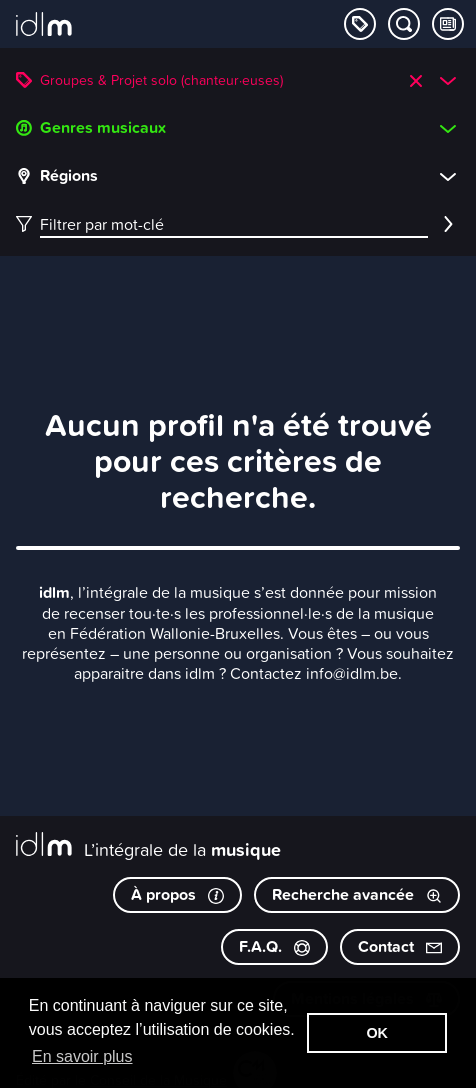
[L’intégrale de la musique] (44, 26)
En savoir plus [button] (82, 1056)
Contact (400, 946)
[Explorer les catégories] (360, 24)
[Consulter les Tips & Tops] (448, 24)
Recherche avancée (357, 894)
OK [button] (377, 1033)
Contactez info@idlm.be (314, 673)
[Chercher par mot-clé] (404, 24)
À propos (177, 894)
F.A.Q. (274, 946)
